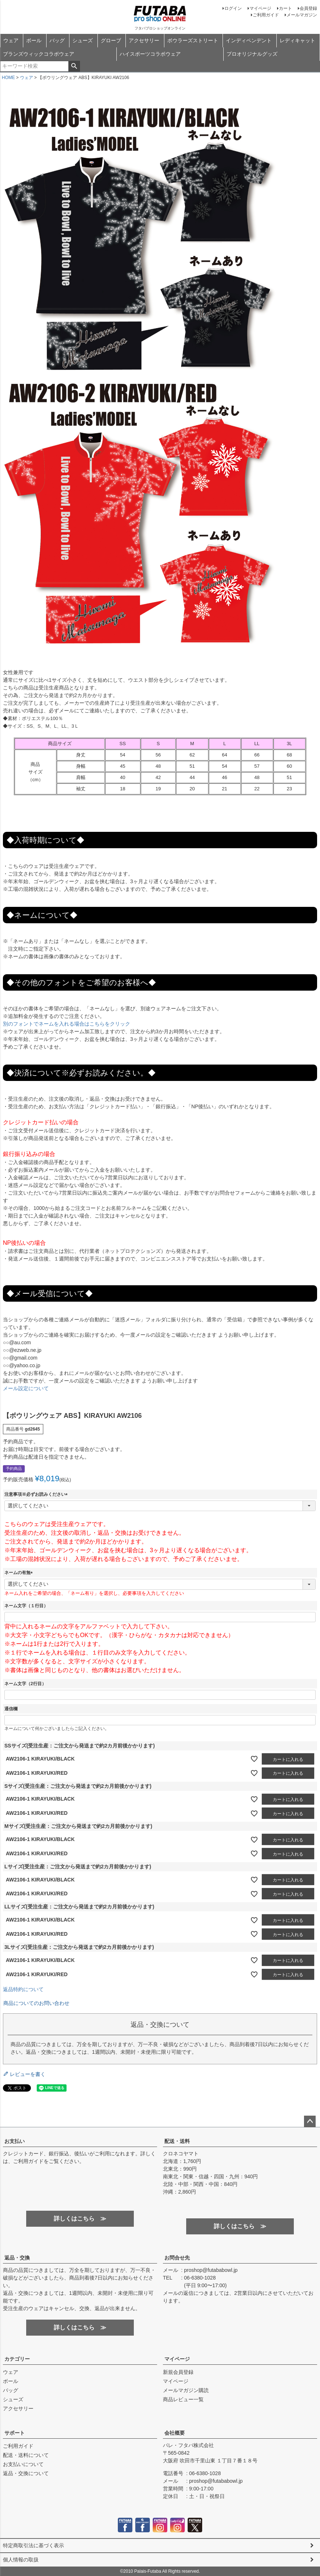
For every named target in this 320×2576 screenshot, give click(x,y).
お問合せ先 (177, 2258)
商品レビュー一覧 (183, 2399)
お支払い (14, 2141)
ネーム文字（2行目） (25, 1683)
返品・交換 (17, 2258)
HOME (8, 77)
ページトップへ (310, 2121)
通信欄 (10, 1708)
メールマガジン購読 (186, 2390)
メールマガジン (302, 14)
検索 (74, 66)
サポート (14, 2433)
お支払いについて (23, 2464)
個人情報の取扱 (21, 2560)
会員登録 (308, 8)
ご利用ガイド (266, 14)
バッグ (57, 40)
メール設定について (26, 1388)
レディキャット (297, 40)
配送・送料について (26, 2455)
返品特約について (23, 1989)
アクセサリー (144, 40)
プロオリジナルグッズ (252, 54)
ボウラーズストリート (192, 40)
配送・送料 (177, 2141)
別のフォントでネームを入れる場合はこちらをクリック (66, 1024)
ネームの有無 (19, 1572)
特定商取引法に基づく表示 (33, 2545)
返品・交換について (26, 2473)
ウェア (11, 40)
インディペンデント (249, 40)
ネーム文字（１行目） (26, 1605)
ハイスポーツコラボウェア (150, 54)
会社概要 (174, 2433)
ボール (33, 40)
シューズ (82, 40)
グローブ (111, 40)
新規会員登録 (178, 2372)
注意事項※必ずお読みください (37, 1494)
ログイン (233, 8)
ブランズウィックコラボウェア (38, 54)
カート (285, 8)
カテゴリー (17, 2359)
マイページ (260, 8)
